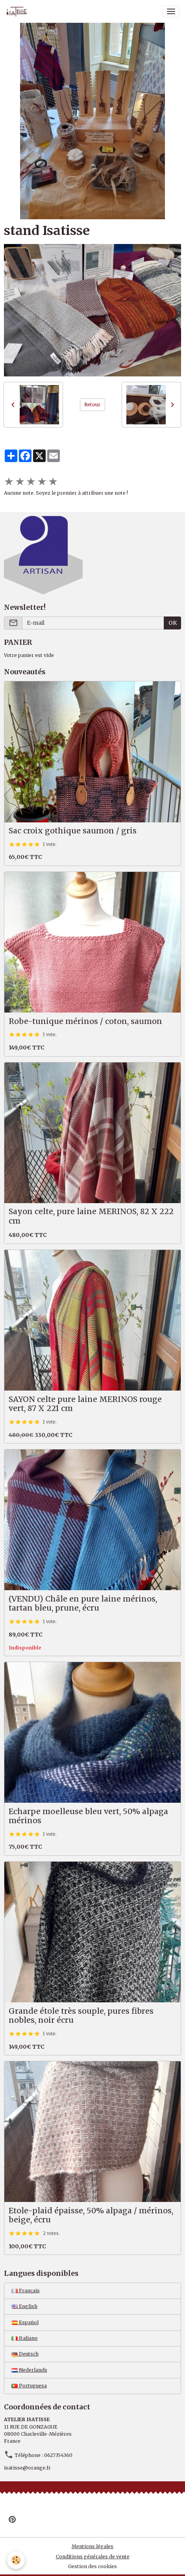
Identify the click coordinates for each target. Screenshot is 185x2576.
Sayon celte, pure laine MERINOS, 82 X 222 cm (91, 1216)
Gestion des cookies (92, 2566)
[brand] (18, 11)
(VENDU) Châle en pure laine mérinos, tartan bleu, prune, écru (83, 1603)
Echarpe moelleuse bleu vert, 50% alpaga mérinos (88, 1816)
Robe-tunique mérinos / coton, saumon (85, 1021)
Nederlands (29, 2370)
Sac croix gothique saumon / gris (73, 830)
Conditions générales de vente (93, 2556)
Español (25, 2322)
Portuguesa (29, 2386)
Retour (92, 404)
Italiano (24, 2338)
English (24, 2306)
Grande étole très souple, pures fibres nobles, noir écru (81, 2016)
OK (172, 622)
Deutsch (25, 2354)
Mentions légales (92, 2546)
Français (25, 2290)
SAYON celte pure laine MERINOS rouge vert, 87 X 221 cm (85, 1404)
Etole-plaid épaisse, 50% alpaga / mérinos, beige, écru (91, 2215)
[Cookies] (16, 2560)
